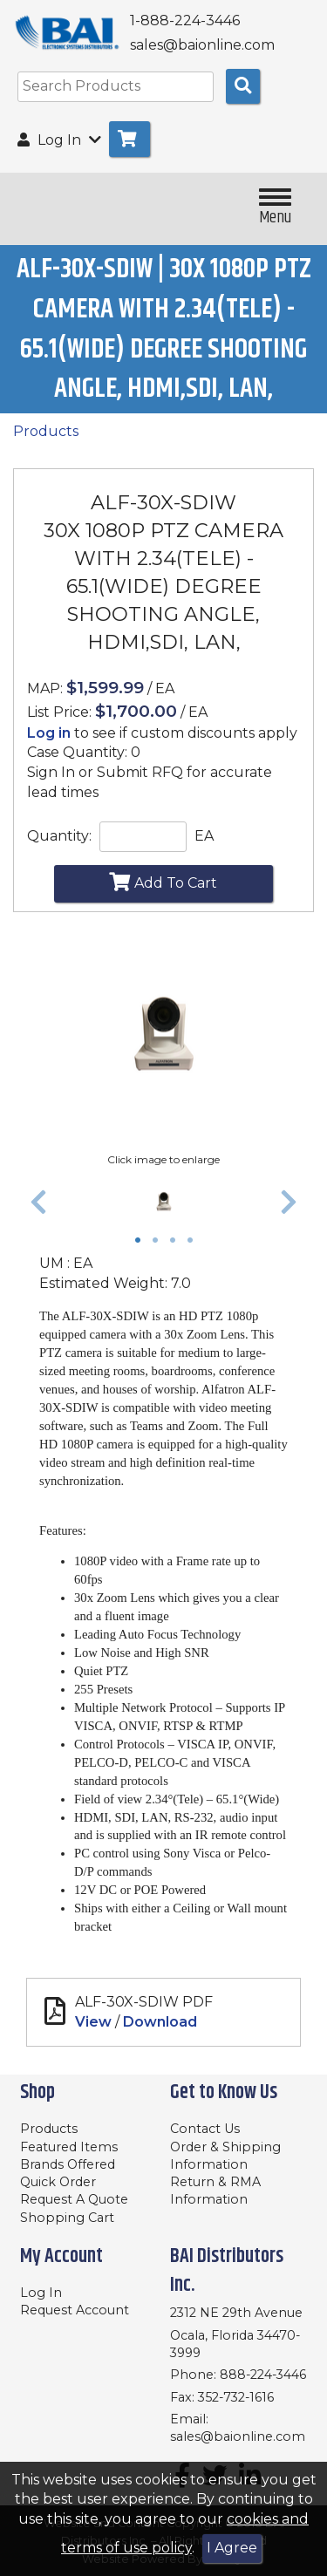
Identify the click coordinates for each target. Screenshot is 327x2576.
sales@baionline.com (237, 2436)
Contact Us (205, 2128)
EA (204, 836)
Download (160, 2022)
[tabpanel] (163, 1202)
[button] (38, 1201)
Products (45, 431)
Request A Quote (74, 2199)
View (93, 2022)
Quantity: (59, 836)
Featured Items (69, 2147)
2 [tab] (159, 1242)
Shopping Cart (67, 2217)
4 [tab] (194, 1242)
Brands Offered (67, 2164)
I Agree (232, 2547)
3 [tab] (177, 1242)
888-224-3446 (263, 2374)
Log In (41, 2292)
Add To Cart (163, 881)
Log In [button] (59, 140)
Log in (49, 733)
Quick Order (58, 2182)
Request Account (74, 2310)
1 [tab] (142, 1242)
